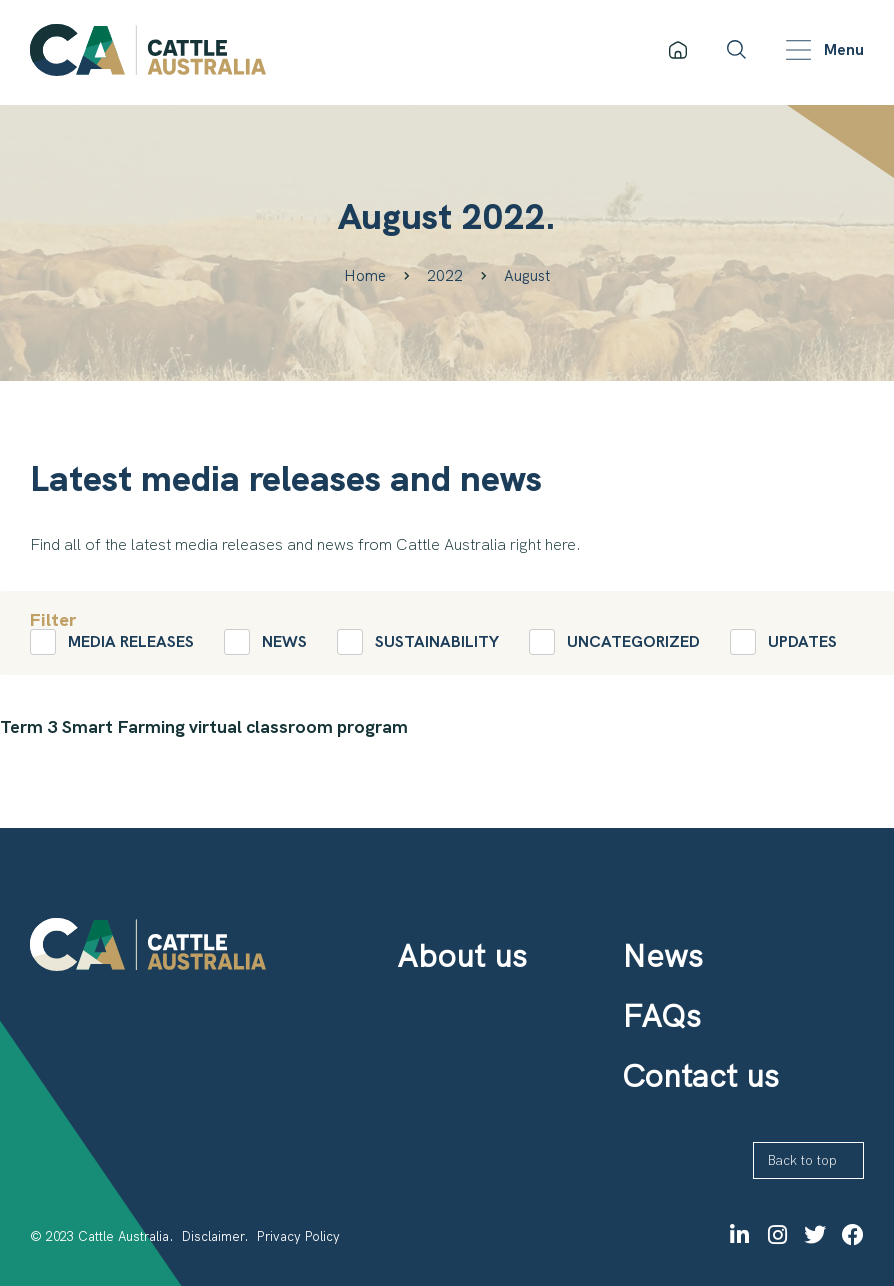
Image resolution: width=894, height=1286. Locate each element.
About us (462, 956)
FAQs (661, 1016)
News (662, 956)
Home (365, 276)
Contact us (700, 1076)
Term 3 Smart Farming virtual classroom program (204, 726)
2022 (445, 276)
